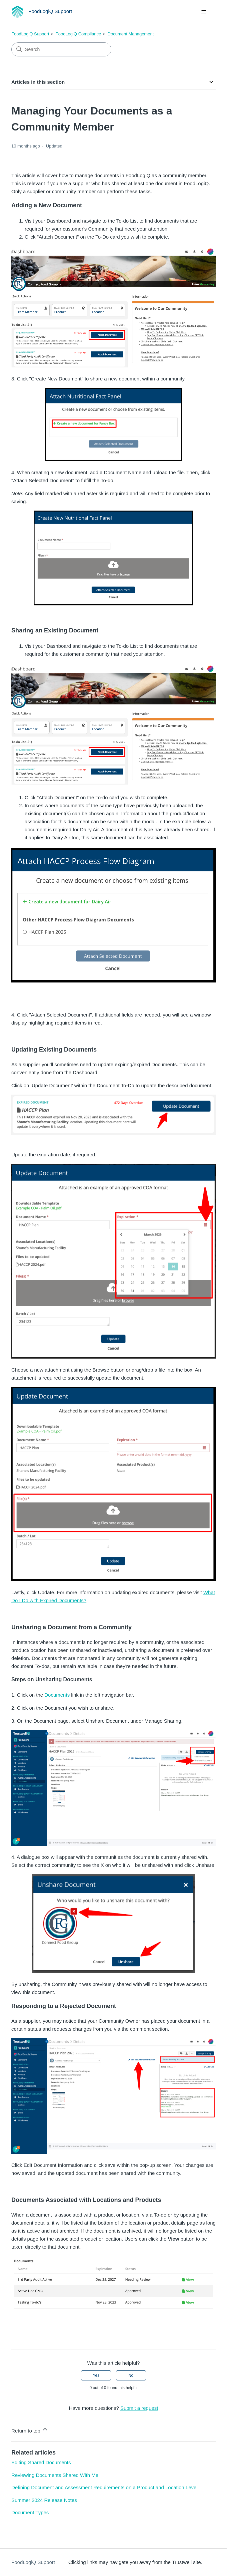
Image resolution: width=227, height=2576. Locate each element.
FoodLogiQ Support (30, 33)
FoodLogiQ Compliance (78, 33)
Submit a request (139, 2408)
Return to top (29, 2430)
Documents (57, 1695)
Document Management (131, 33)
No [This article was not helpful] (130, 2375)
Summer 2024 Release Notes (44, 2500)
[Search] (61, 49)
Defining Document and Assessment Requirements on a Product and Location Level (104, 2487)
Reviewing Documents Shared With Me (54, 2475)
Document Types (30, 2512)
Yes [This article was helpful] (96, 2375)
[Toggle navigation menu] (204, 12)
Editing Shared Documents (41, 2462)
